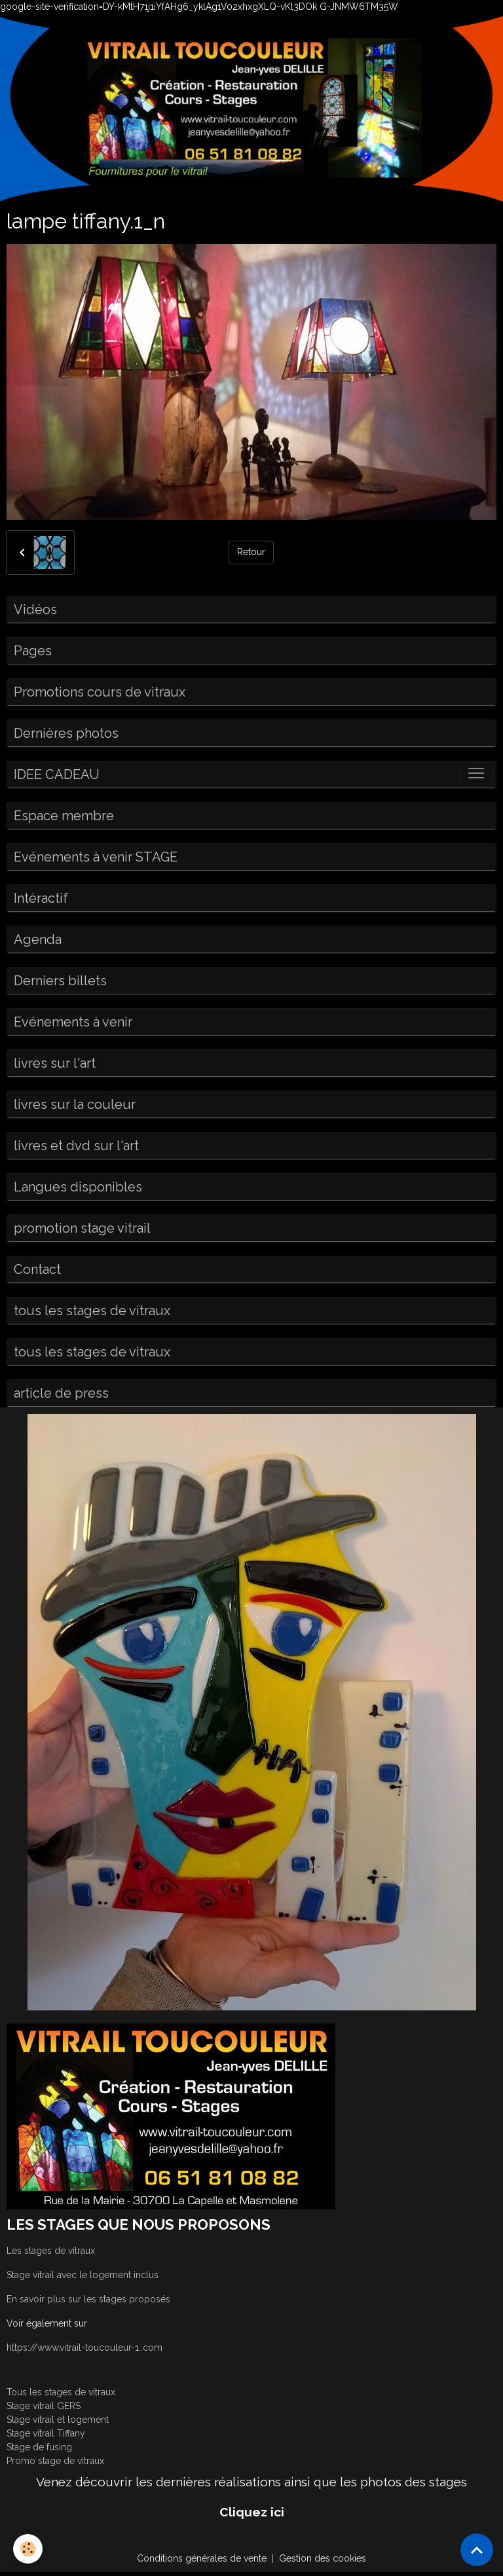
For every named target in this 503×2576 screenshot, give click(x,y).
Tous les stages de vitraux (61, 2392)
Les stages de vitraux (51, 2250)
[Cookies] (28, 2549)
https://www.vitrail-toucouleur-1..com (84, 2347)
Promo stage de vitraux (55, 2461)
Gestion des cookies (322, 2558)
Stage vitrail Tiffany (46, 2433)
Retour (251, 552)
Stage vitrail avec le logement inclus (82, 2275)
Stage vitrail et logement (58, 2419)
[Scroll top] (476, 2549)
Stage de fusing (39, 2447)
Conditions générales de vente (202, 2558)
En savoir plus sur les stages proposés (88, 2299)
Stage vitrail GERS (44, 2406)
